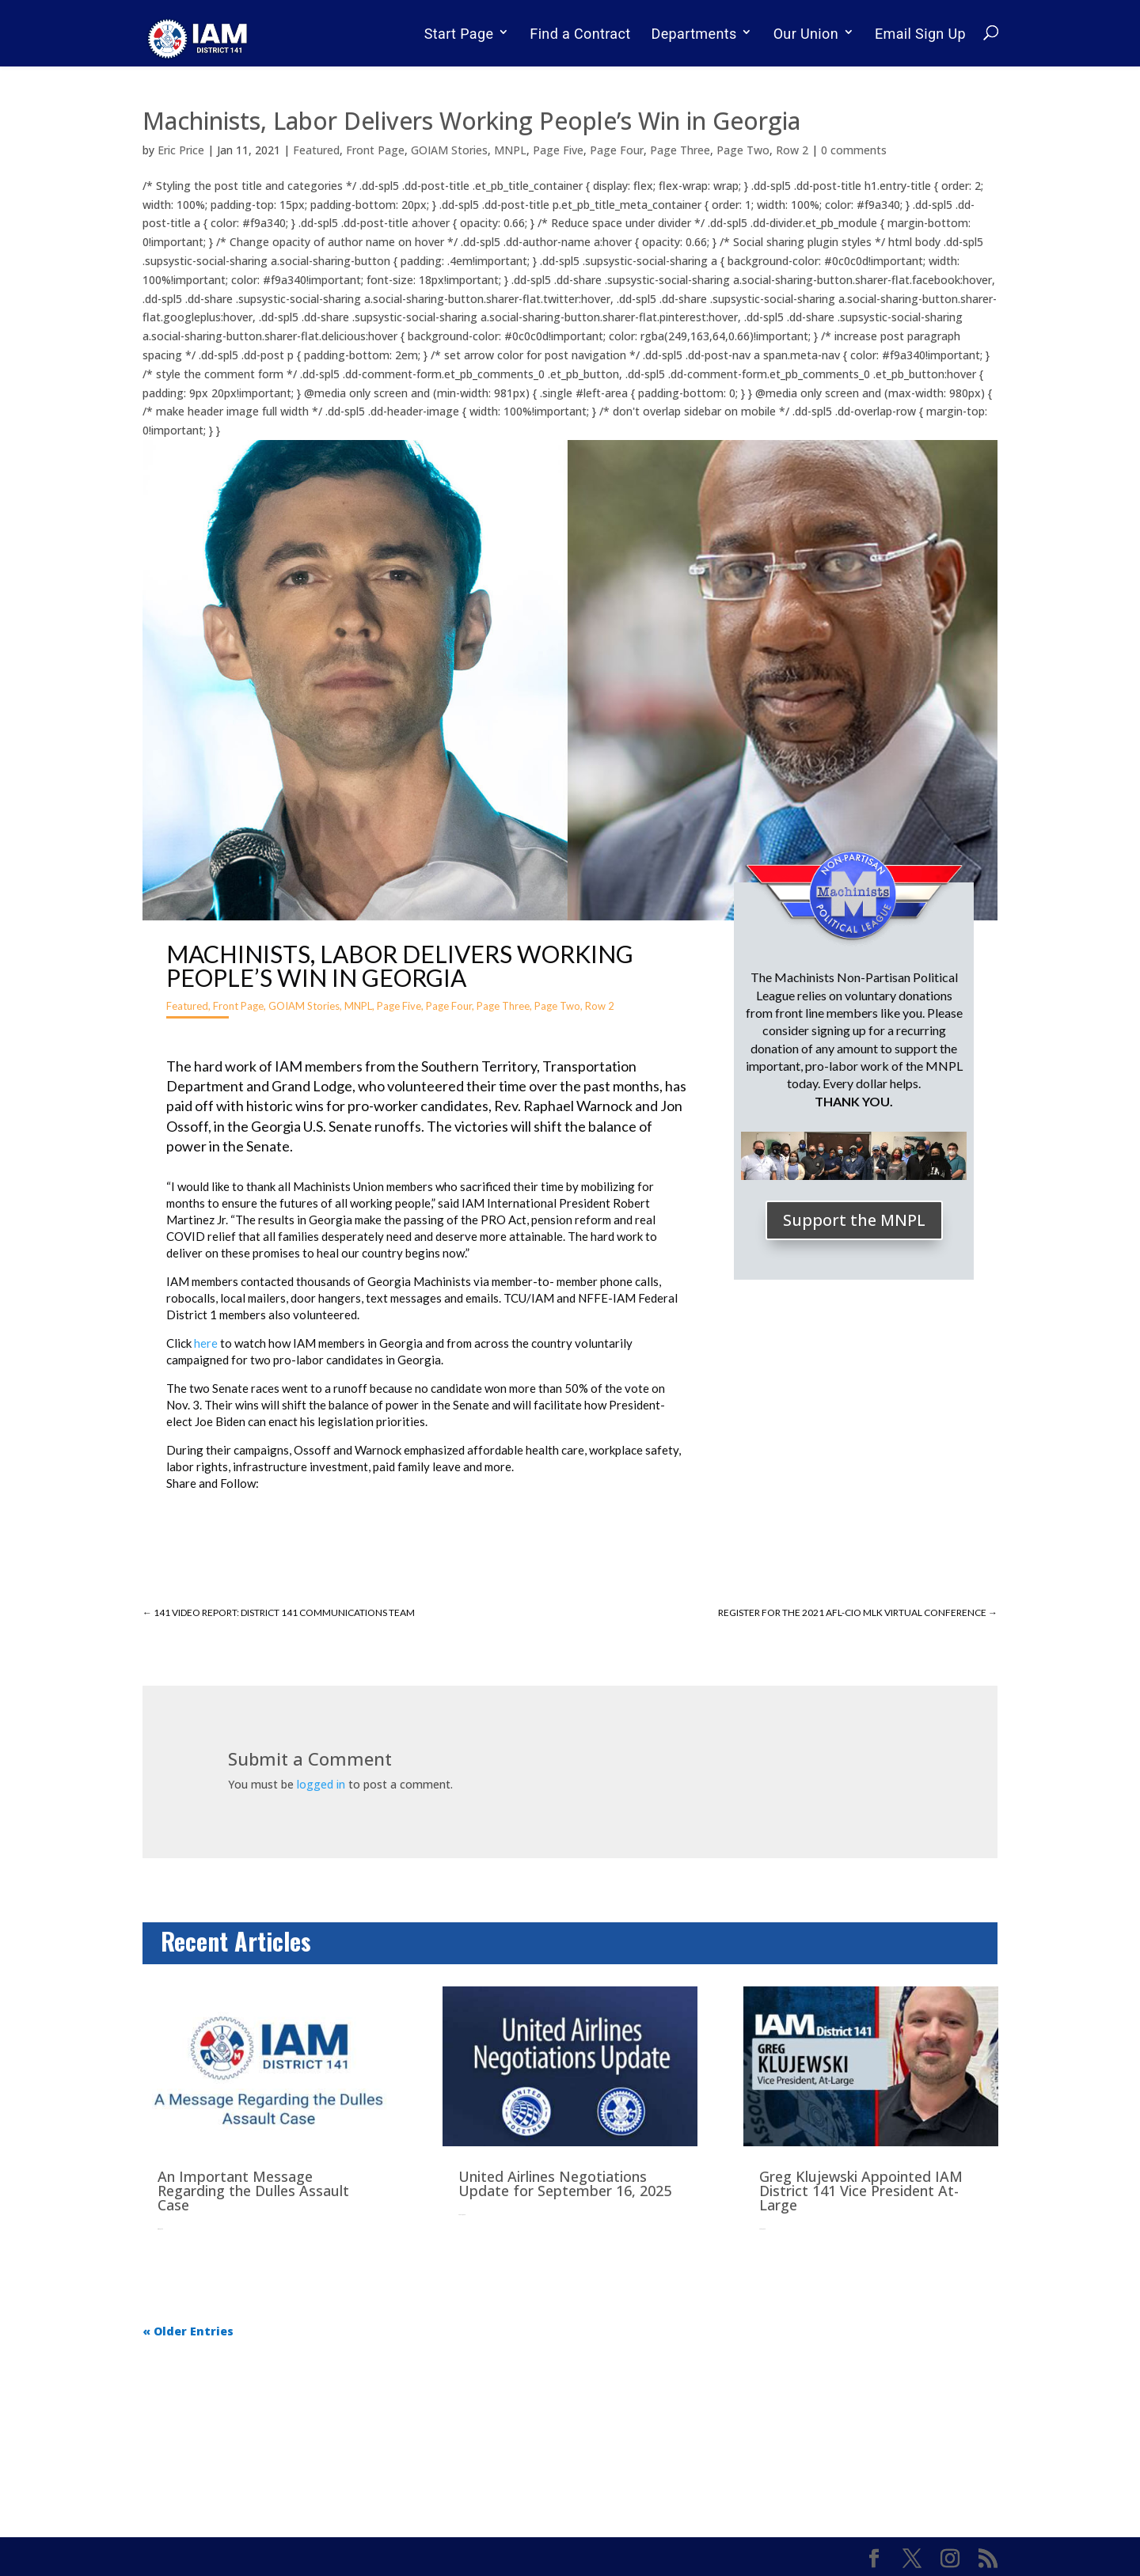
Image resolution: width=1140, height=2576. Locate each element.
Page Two (743, 149)
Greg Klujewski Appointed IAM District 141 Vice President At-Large (861, 2190)
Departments (694, 34)
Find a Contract (580, 34)
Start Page (459, 34)
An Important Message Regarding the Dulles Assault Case (253, 2190)
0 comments (854, 149)
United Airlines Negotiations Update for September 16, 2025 (564, 2183)
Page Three (680, 149)
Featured (316, 149)
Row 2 (792, 149)
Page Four (617, 149)
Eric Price (181, 149)
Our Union (805, 34)
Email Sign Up (920, 34)
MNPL (510, 149)
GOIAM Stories (449, 149)
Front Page (375, 149)
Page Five (558, 149)
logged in (321, 1784)
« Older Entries (188, 2331)
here (206, 1343)
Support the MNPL (854, 1220)
